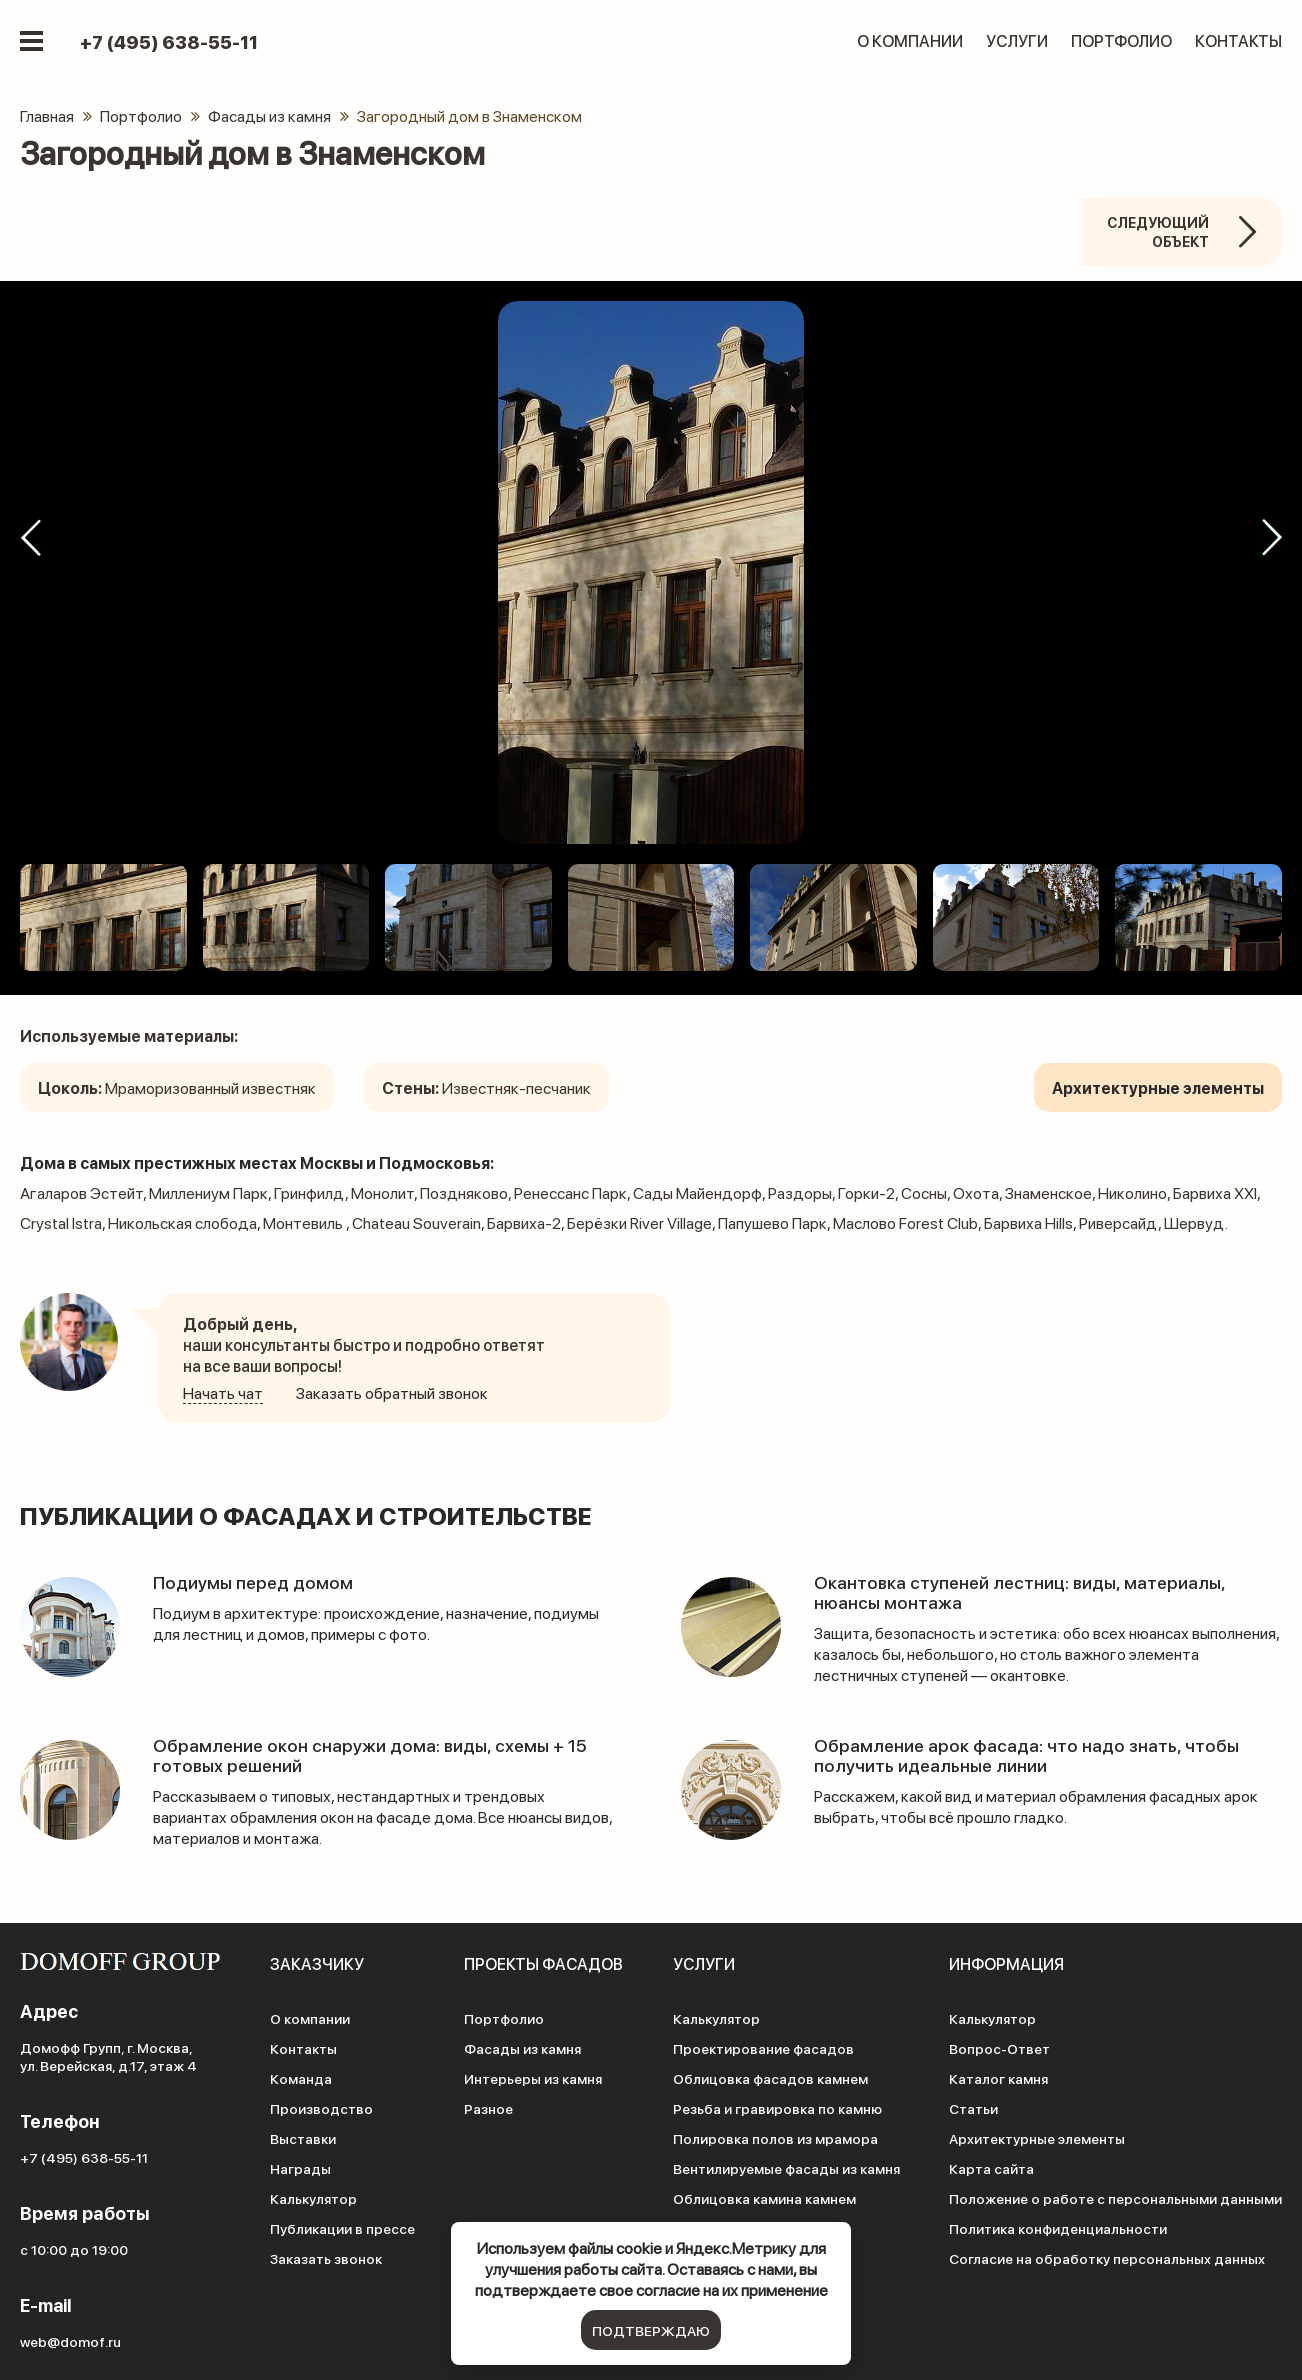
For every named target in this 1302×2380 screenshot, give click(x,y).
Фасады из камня (522, 2048)
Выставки (303, 2138)
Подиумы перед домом (253, 1581)
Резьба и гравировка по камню (777, 2108)
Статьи (973, 2108)
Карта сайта (991, 2168)
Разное (488, 2108)
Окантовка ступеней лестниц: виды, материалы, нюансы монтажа (1020, 1591)
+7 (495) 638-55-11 (169, 42)
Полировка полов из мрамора (775, 2138)
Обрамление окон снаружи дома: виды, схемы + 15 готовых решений (370, 1754)
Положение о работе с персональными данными (1115, 2198)
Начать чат (223, 1392)
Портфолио (1121, 40)
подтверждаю (651, 2330)
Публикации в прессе (342, 2228)
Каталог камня (998, 2078)
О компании (910, 40)
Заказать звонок (326, 2258)
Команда (301, 2078)
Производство (321, 2108)
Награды (300, 2168)
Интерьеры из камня (533, 2078)
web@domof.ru (70, 2341)
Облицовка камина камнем (764, 2198)
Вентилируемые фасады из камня (786, 2168)
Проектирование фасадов (763, 2048)
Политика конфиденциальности (1058, 2228)
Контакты (1238, 40)
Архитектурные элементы (1037, 2138)
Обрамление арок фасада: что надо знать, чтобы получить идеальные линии (1026, 1754)
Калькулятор (313, 2198)
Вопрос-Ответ (999, 2048)
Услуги (1017, 40)
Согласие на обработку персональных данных (1107, 2258)
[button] (30, 538)
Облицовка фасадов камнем (770, 2078)
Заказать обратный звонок (392, 1392)
